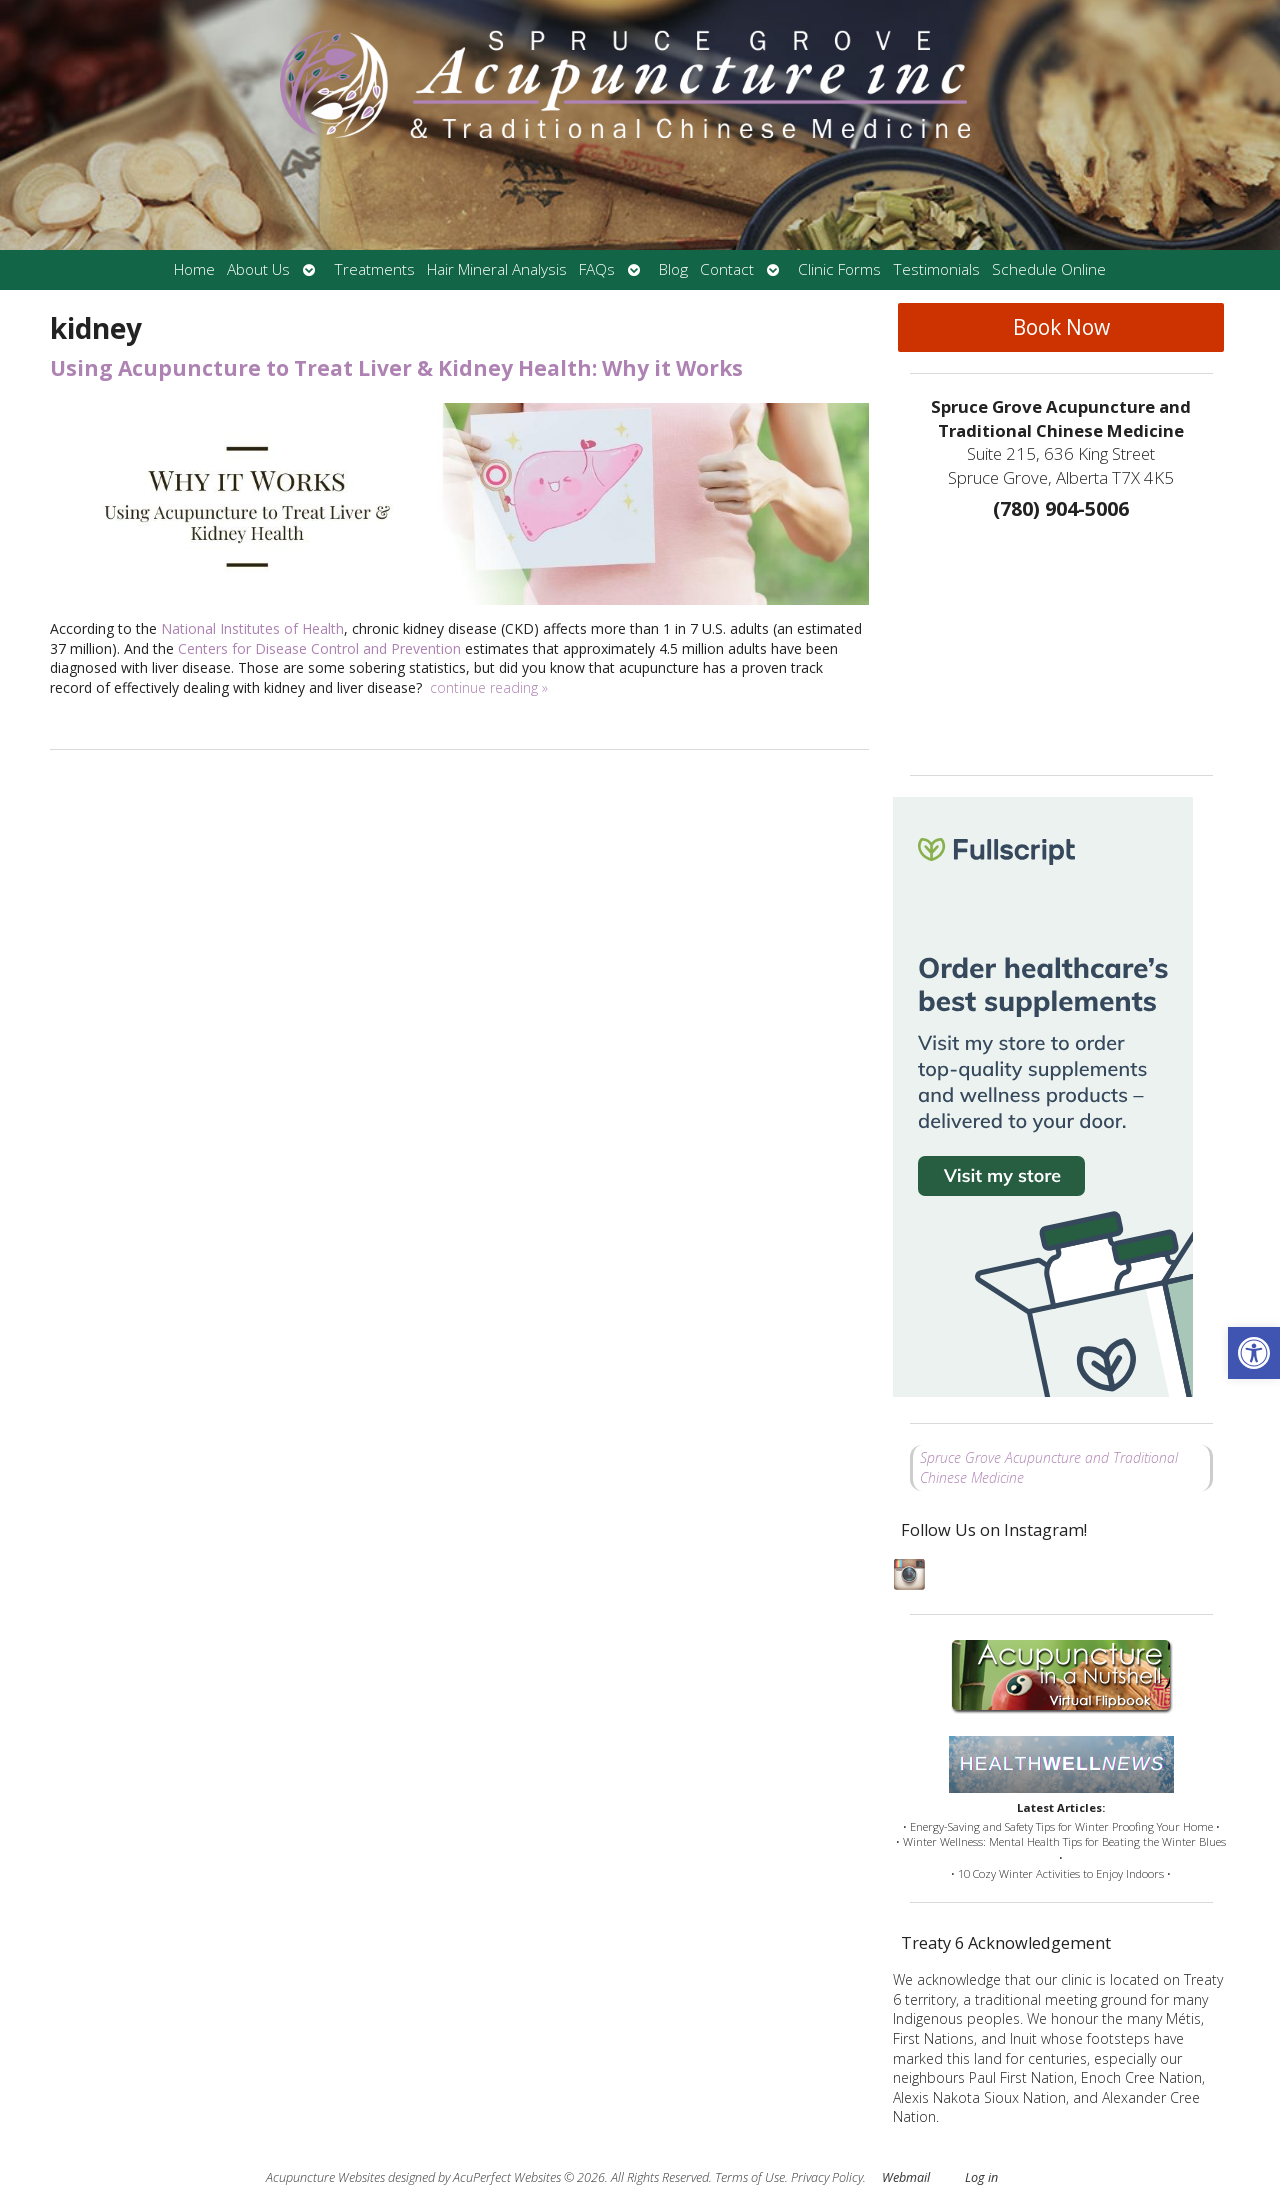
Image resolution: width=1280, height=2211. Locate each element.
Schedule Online (1049, 269)
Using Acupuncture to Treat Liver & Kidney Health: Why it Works (396, 368)
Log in (981, 2177)
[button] (1254, 1353)
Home (194, 269)
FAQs (597, 269)
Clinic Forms (839, 269)
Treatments (374, 269)
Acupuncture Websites (325, 2177)
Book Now (1061, 327)
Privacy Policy (827, 2177)
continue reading (489, 687)
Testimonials (936, 269)
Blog (673, 269)
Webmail (906, 2177)
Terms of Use (750, 2177)
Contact (727, 269)
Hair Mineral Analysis (497, 269)
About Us (258, 269)
